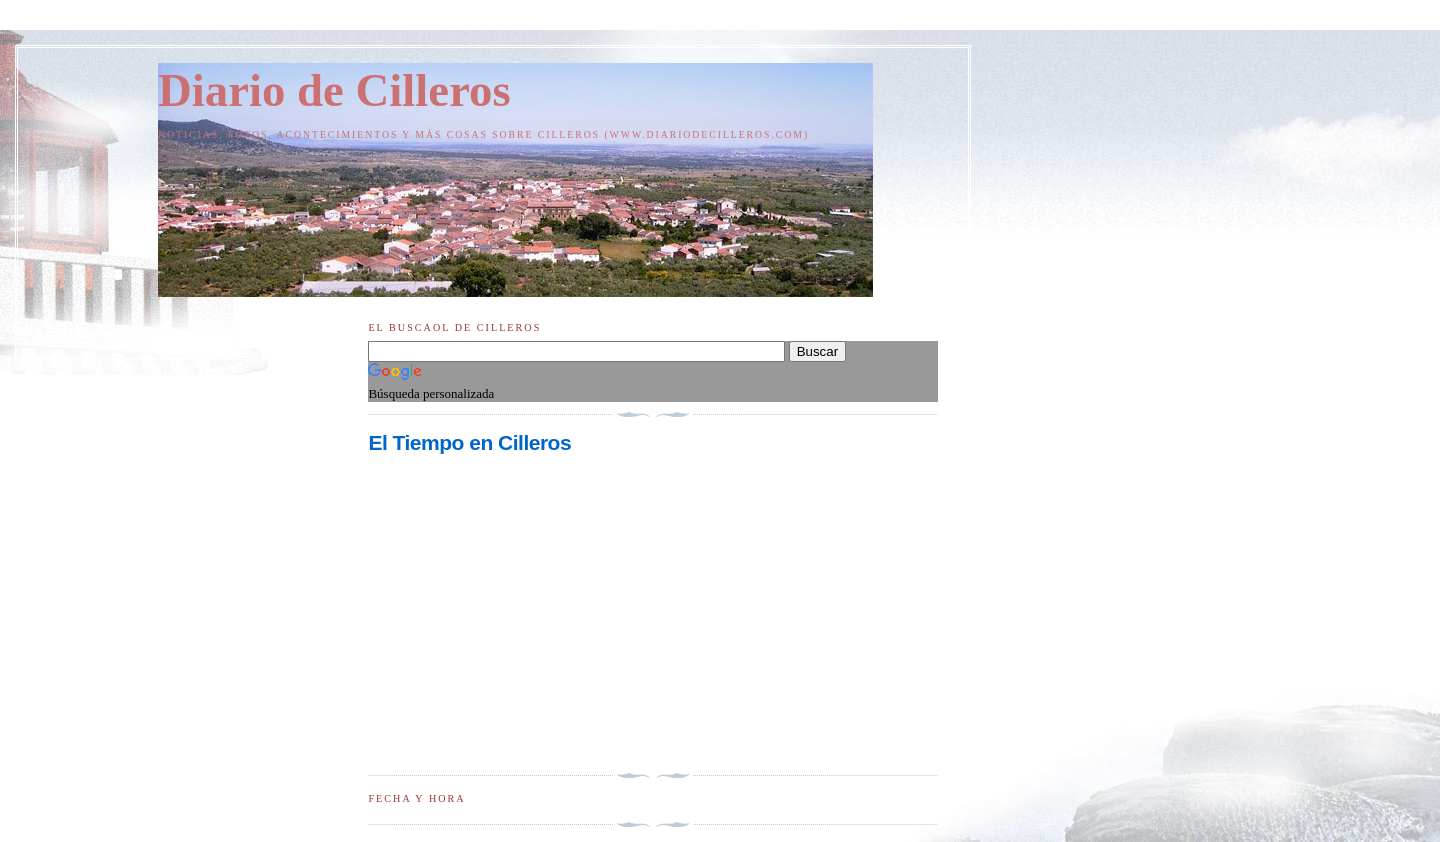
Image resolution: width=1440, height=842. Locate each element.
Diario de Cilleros (334, 90)
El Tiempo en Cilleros (469, 442)
